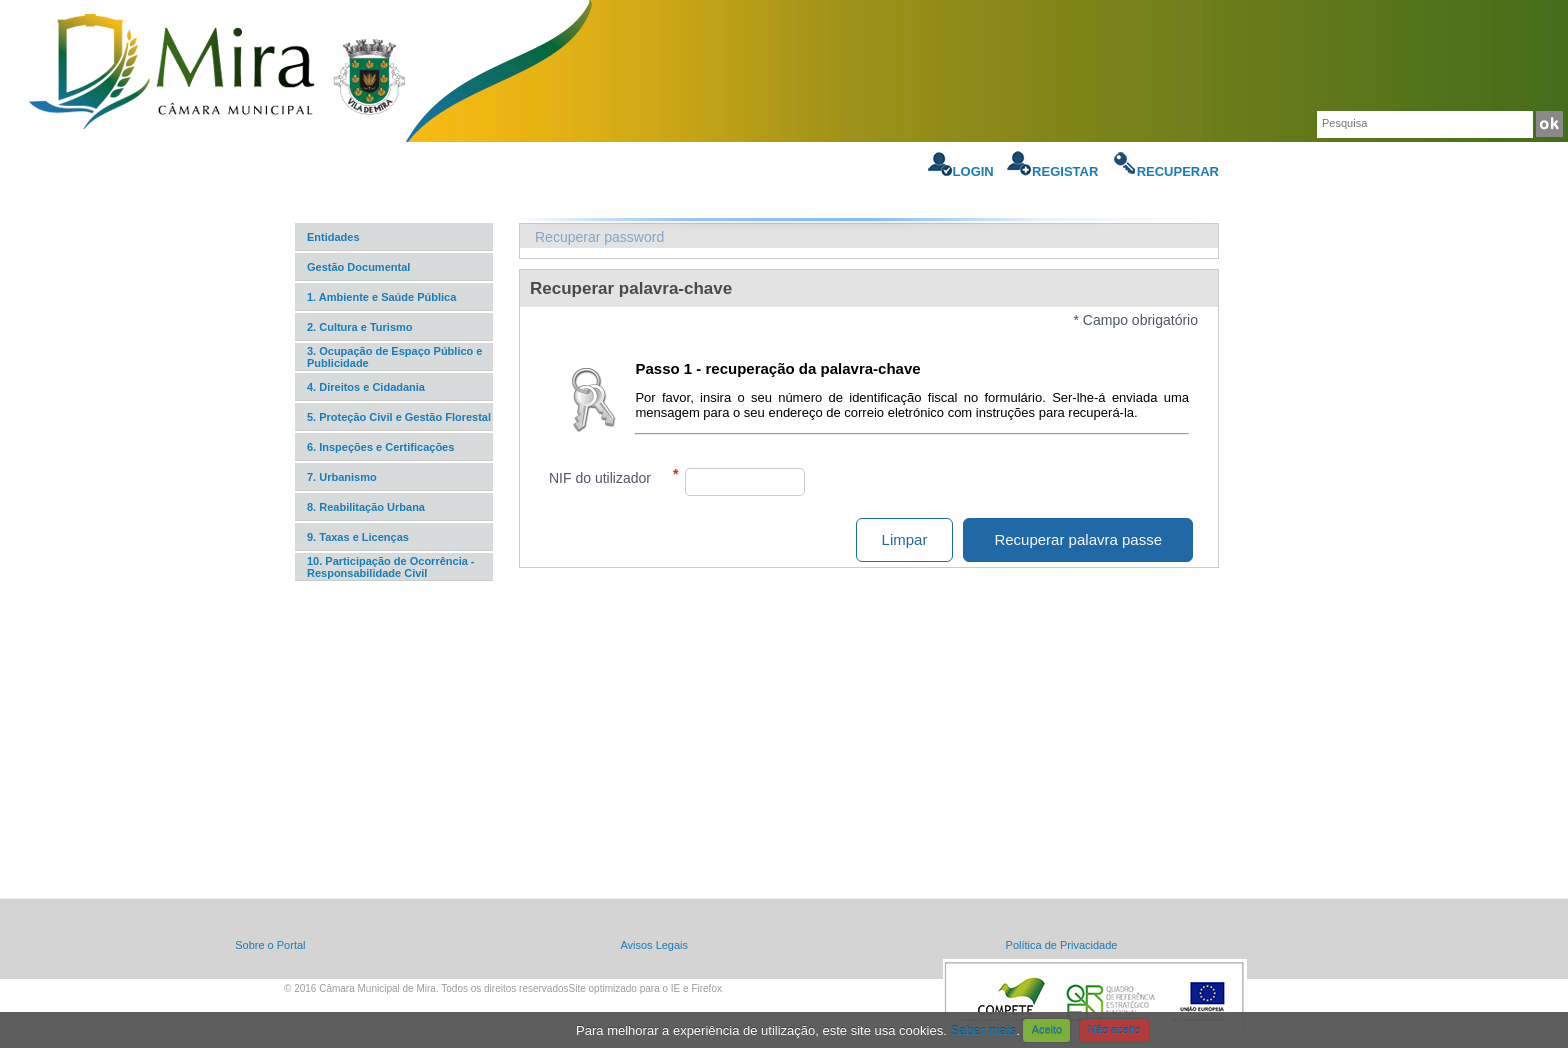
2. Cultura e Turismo (360, 327)
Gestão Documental (358, 267)
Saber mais (983, 1029)
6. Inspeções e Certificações (380, 447)
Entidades (333, 237)
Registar (1052, 171)
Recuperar (1165, 171)
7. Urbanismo (342, 477)
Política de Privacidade (1062, 945)
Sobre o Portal (270, 945)
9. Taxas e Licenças (358, 537)
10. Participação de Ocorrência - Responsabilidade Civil (391, 567)
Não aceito (1114, 1030)
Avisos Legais (654, 945)
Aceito (1047, 1030)
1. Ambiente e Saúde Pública (381, 297)
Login (961, 171)
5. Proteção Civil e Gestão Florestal (399, 417)
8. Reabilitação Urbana (366, 507)
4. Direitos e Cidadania (366, 387)
